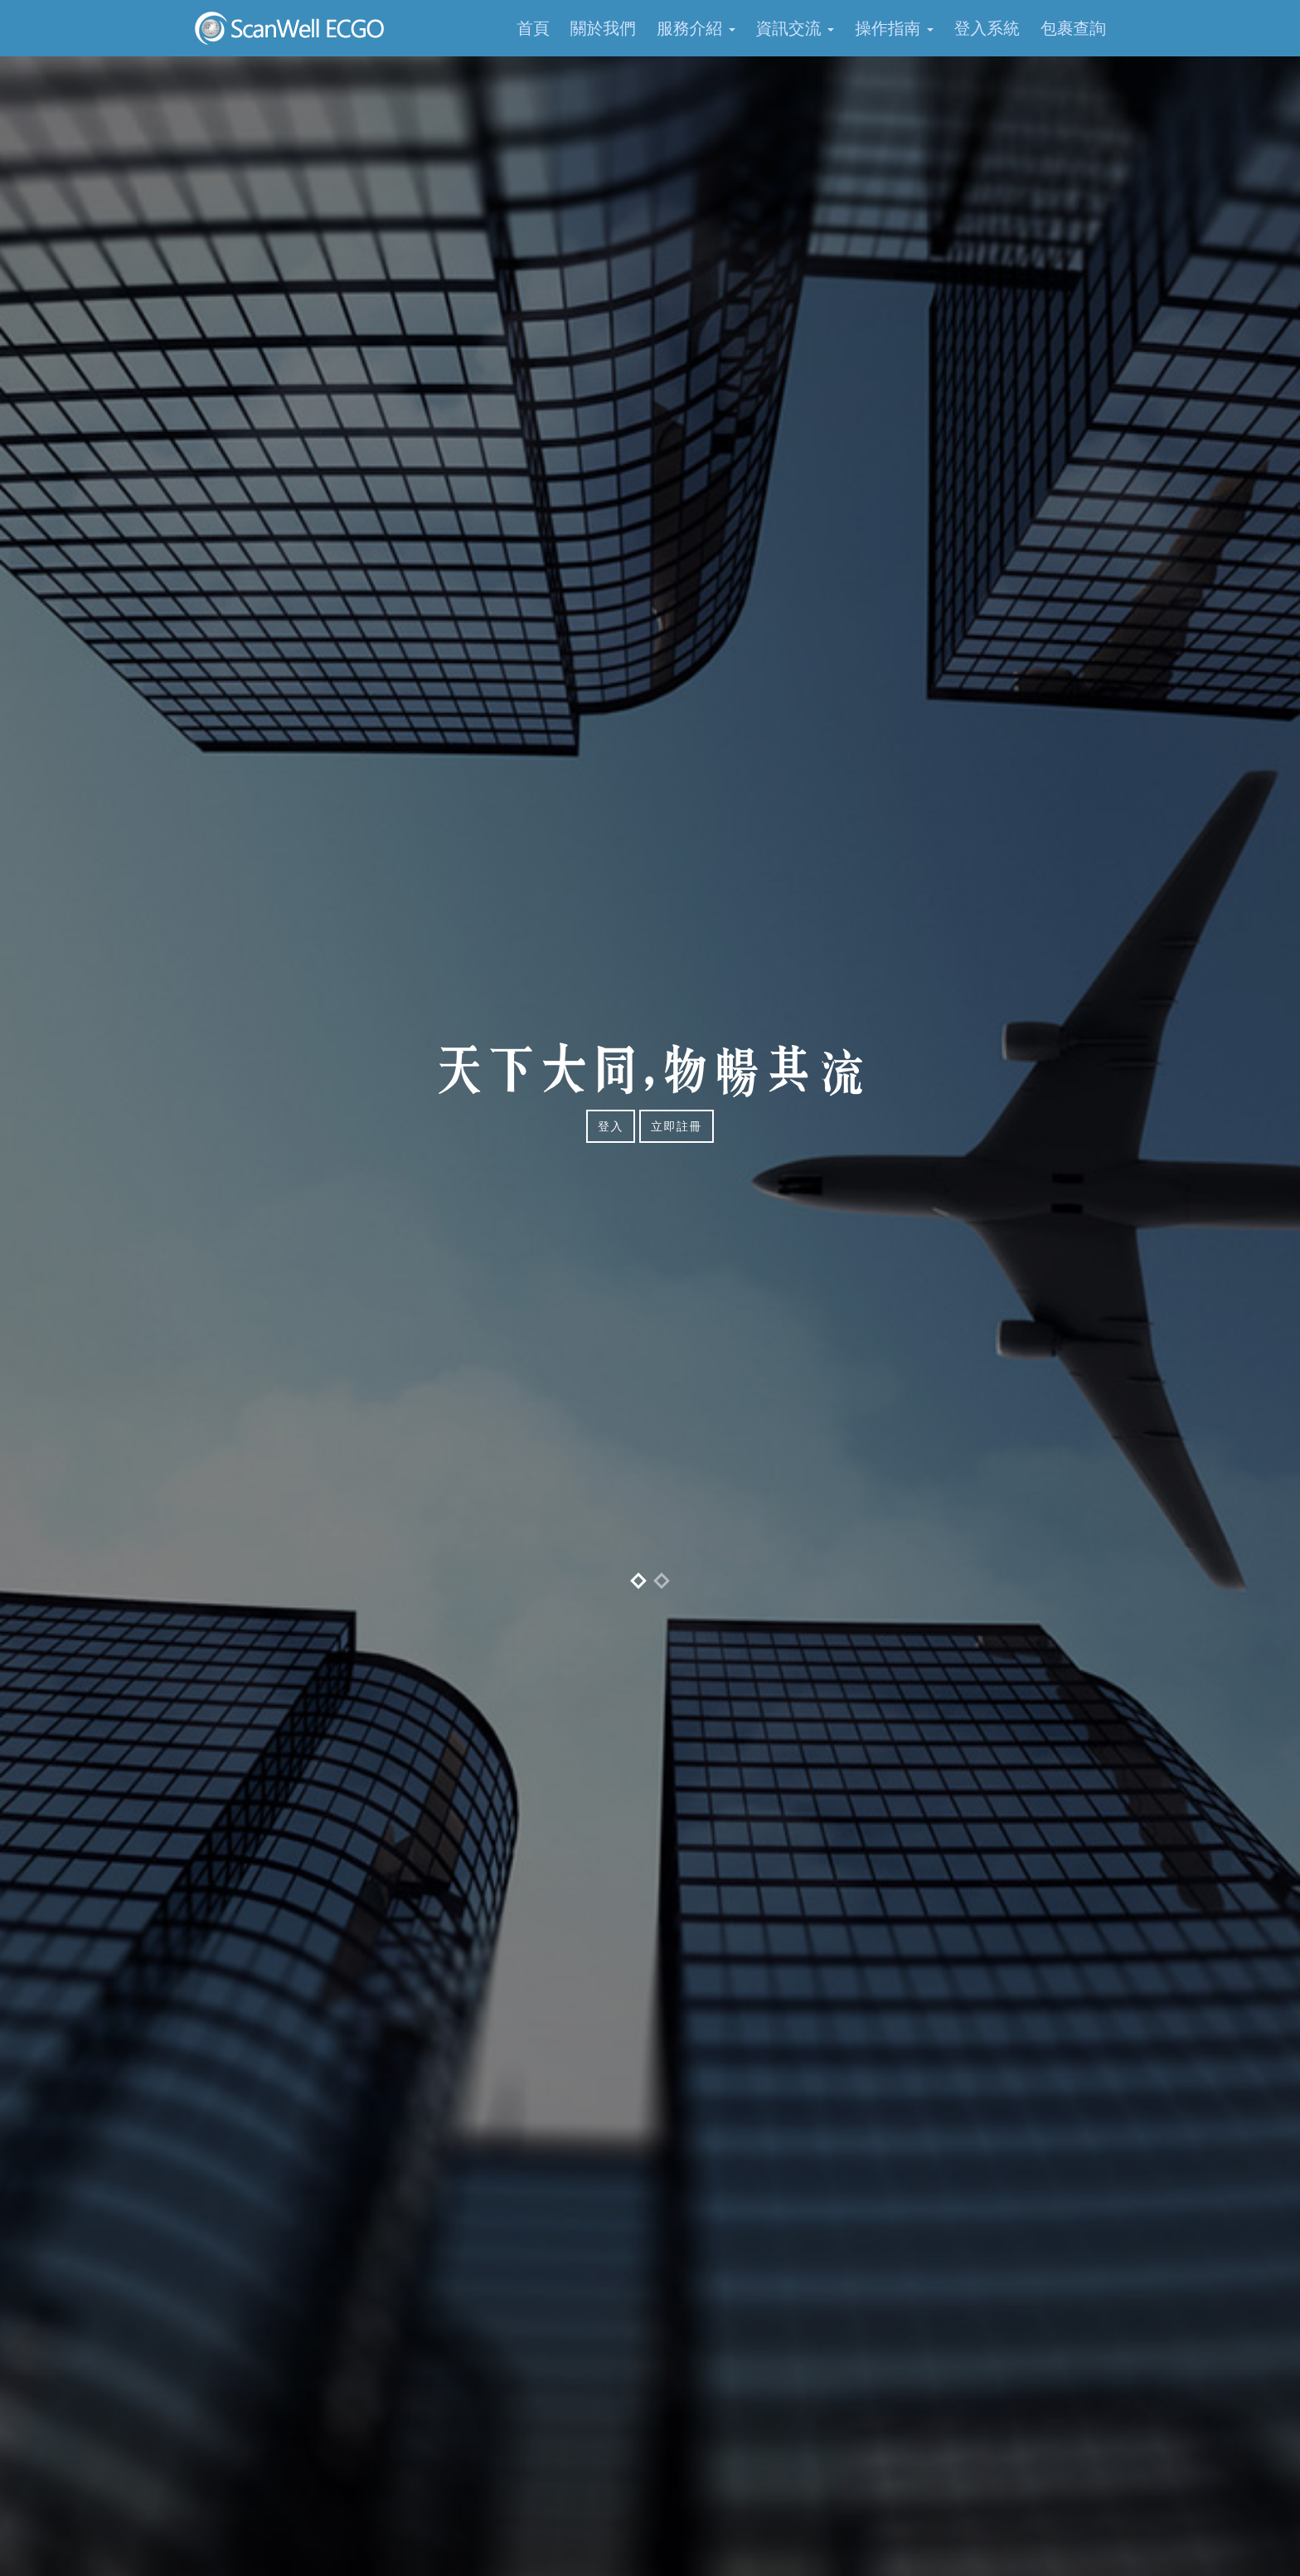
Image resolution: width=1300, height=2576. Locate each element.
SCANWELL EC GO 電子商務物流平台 (291, 28)
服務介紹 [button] (696, 28)
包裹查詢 (1073, 28)
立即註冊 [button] (676, 1126)
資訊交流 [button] (795, 28)
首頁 (533, 28)
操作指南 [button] (894, 28)
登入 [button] (610, 1126)
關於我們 (603, 28)
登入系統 (987, 28)
